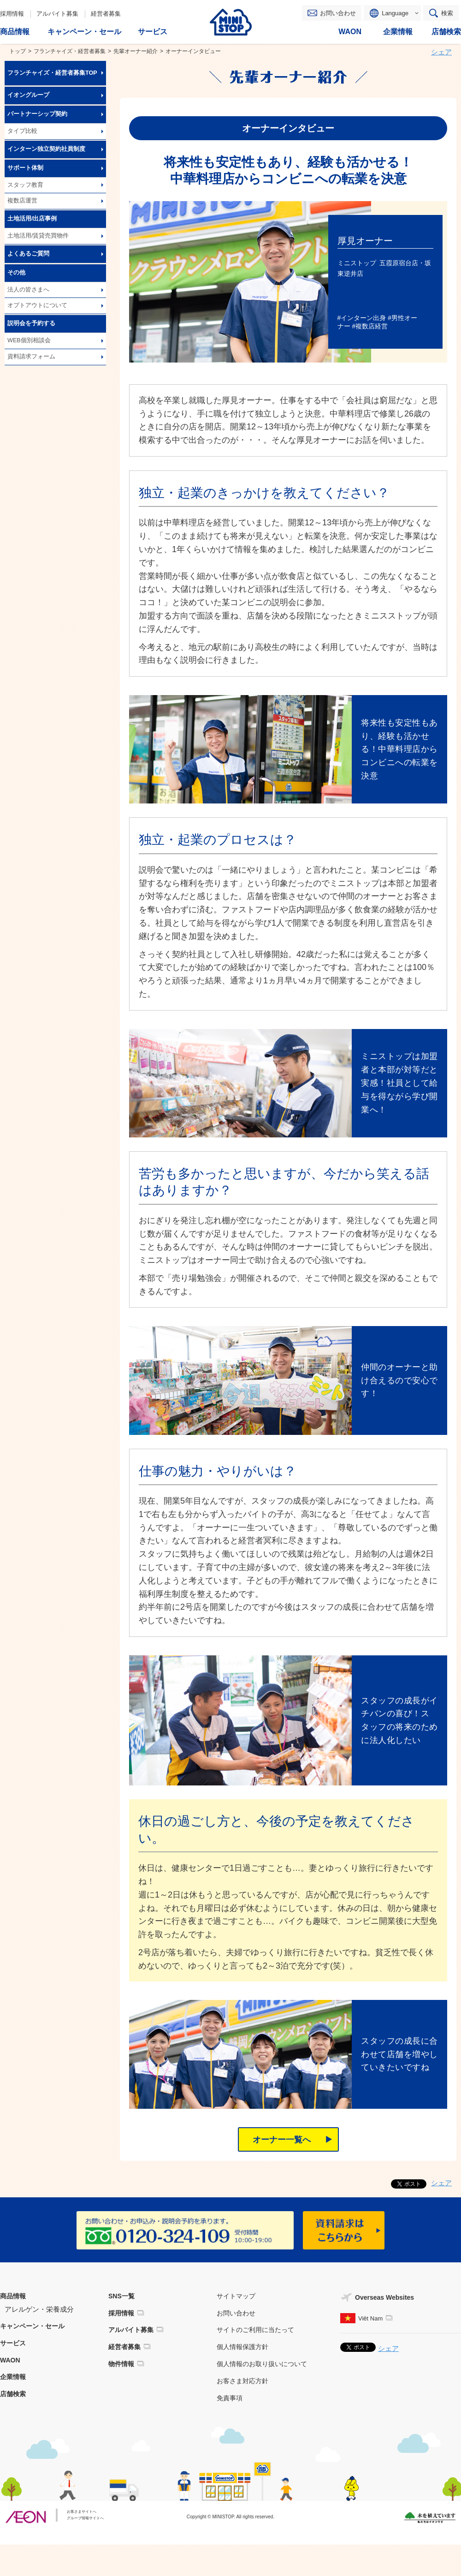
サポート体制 (25, 168)
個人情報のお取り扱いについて (262, 2364)
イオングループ (28, 95)
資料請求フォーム (31, 356)
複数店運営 (22, 200)
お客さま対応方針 (242, 2381)
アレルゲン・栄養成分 (39, 2309)
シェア (441, 52)
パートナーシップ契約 (37, 114)
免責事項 (229, 2398)
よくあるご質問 (28, 253)
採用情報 (12, 13)
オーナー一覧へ (282, 2139)
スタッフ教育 (25, 185)
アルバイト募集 (57, 13)
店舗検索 (13, 2394)
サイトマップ (236, 2296)
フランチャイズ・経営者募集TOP (52, 73)
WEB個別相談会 (29, 340)
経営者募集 (106, 13)
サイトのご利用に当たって (255, 2329)
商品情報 (13, 2296)
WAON (10, 2360)
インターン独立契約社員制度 (46, 149)
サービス (13, 2343)
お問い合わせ (338, 13)
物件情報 (121, 2364)
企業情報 (13, 2376)
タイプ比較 (22, 131)
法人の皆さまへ (28, 289)
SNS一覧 (121, 2296)
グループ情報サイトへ (85, 2518)
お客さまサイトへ (81, 2512)
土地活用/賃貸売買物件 (38, 235)
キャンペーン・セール (32, 2326)
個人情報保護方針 (242, 2346)
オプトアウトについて (37, 305)
